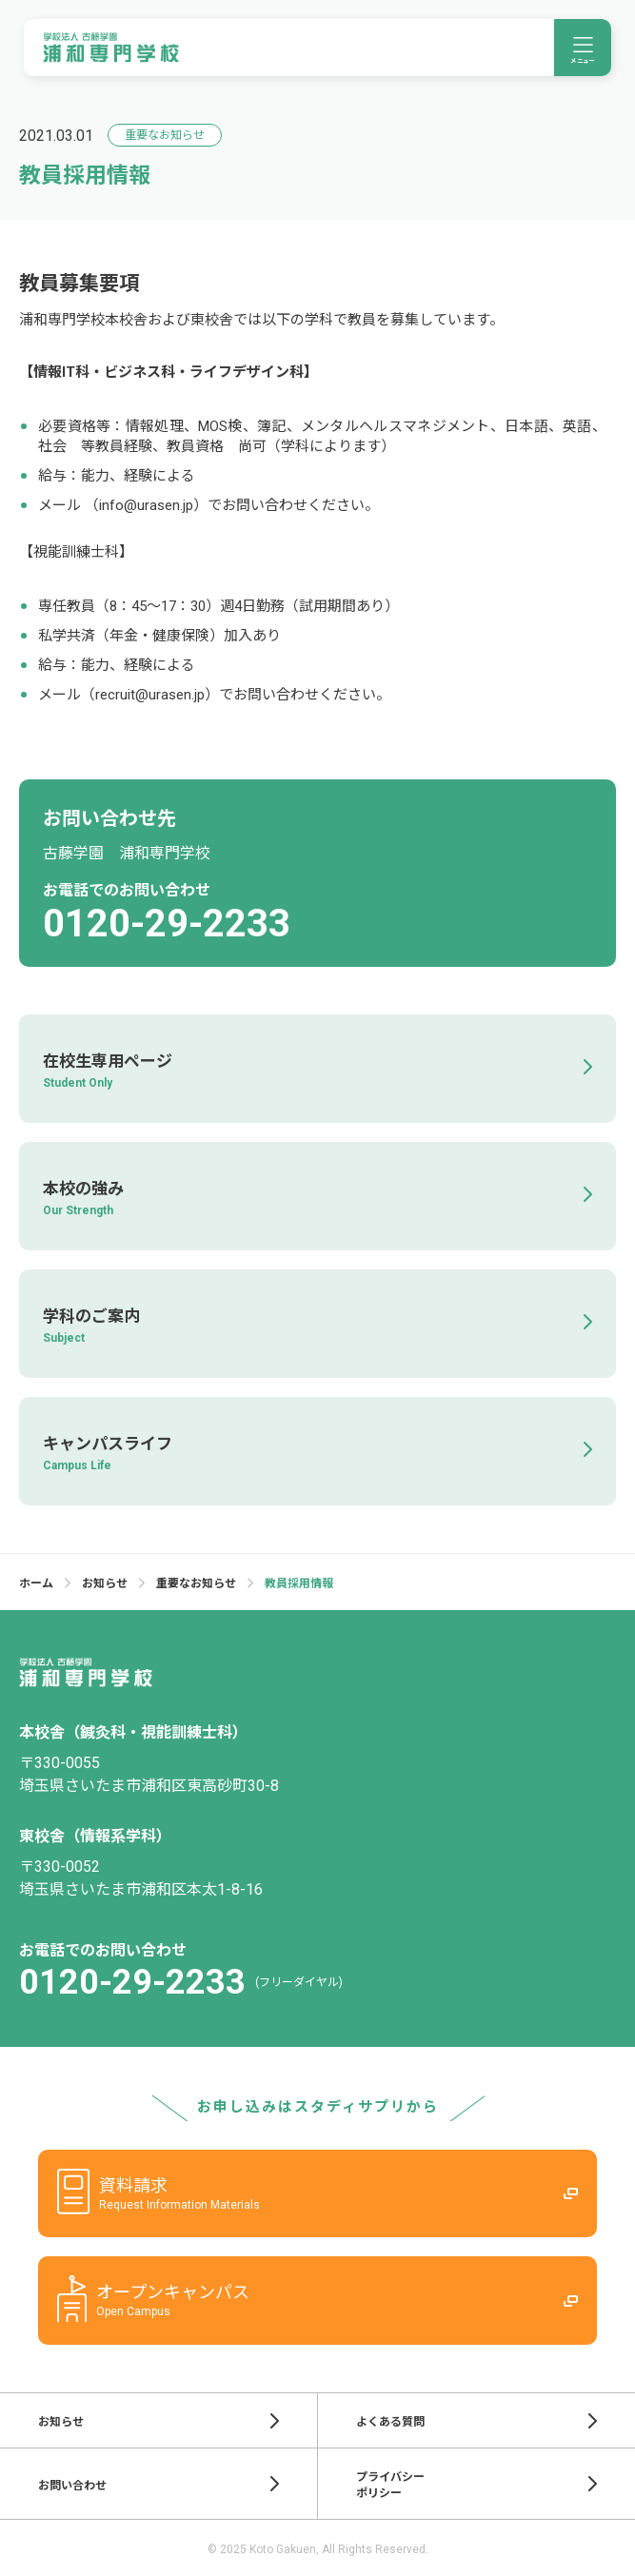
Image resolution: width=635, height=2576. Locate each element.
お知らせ (105, 1583)
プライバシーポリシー (477, 2485)
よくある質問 (477, 2421)
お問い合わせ (158, 2484)
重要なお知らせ (196, 1583)
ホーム (36, 1583)
